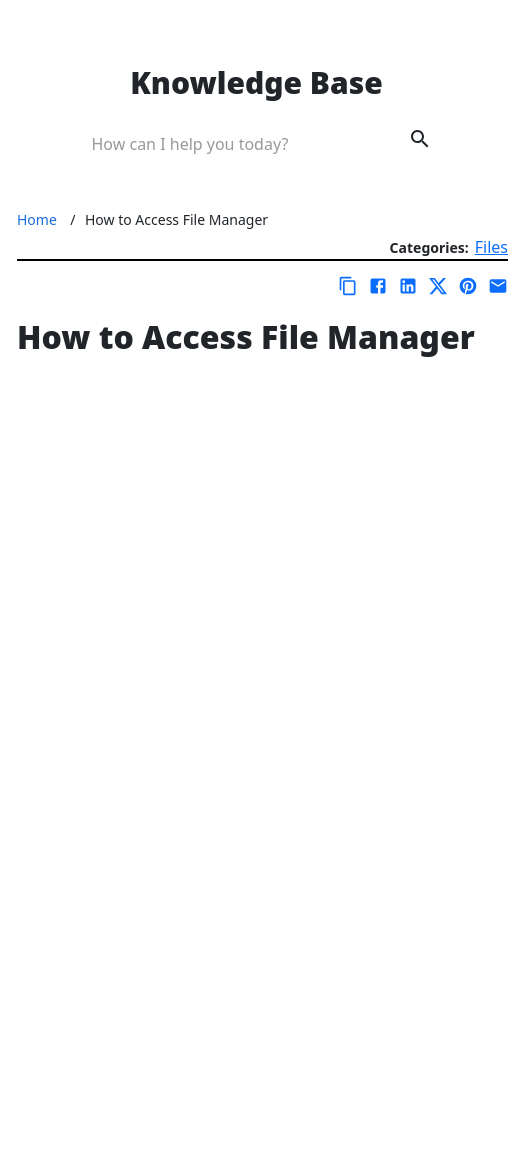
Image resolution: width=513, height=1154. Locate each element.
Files (491, 247)
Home (37, 219)
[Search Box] (228, 142)
